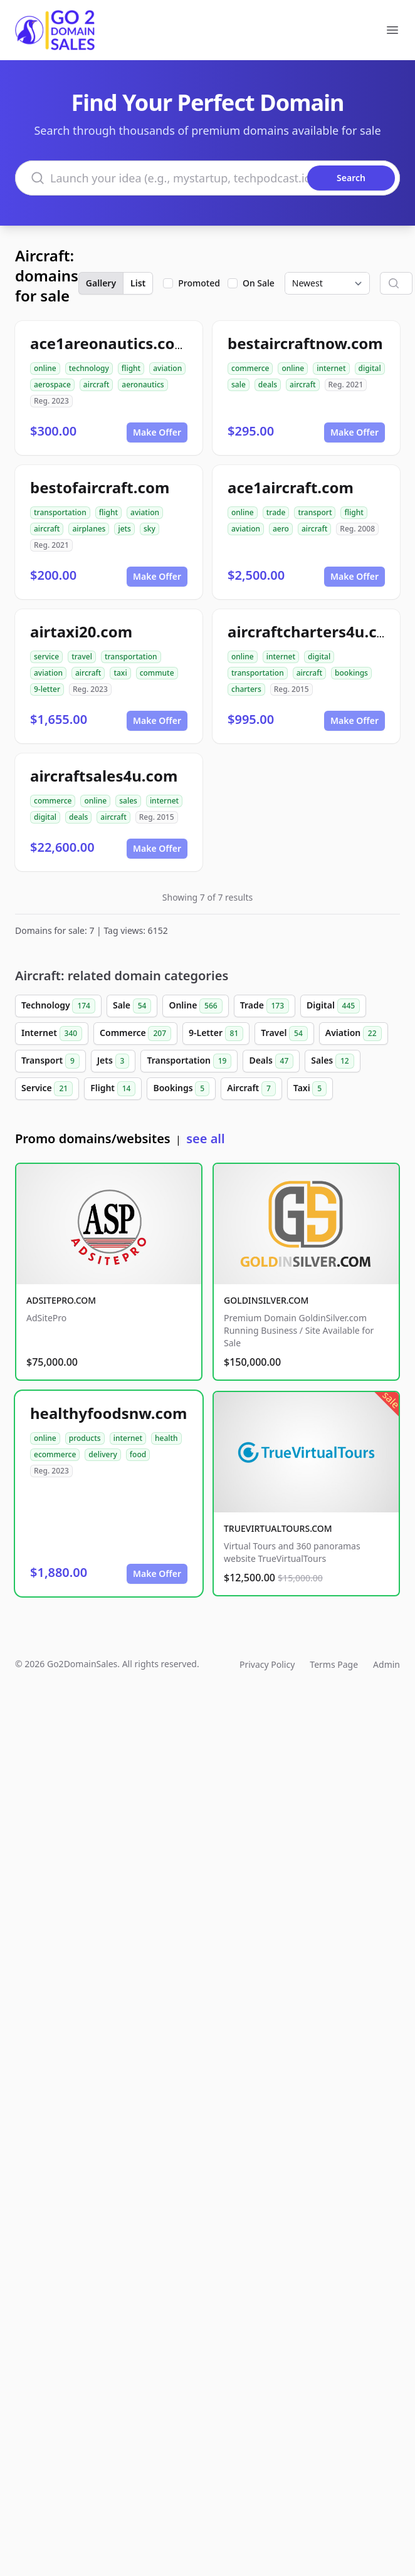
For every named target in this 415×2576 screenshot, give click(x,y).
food (138, 1454)
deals (267, 384)
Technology (58, 1005)
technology (89, 368)
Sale (132, 1005)
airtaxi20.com (81, 631)
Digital (333, 1005)
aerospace (52, 384)
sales (128, 800)
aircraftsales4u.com (103, 775)
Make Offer (157, 432)
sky (149, 528)
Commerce (135, 1033)
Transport (50, 1061)
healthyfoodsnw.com (108, 1413)
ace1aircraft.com (291, 487)
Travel (284, 1033)
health (166, 1438)
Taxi (310, 1088)
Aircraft (251, 1088)
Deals (271, 1061)
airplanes (88, 528)
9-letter (47, 689)
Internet (51, 1033)
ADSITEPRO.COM (61, 1300)
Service (47, 1088)
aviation (167, 368)
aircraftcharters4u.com (314, 631)
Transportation (189, 1061)
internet (331, 368)
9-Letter (216, 1033)
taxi (120, 673)
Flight (112, 1088)
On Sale (259, 283)
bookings (351, 673)
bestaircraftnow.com (305, 343)
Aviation (353, 1033)
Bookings (181, 1088)
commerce (250, 368)
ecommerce (55, 1454)
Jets (113, 1061)
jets (124, 528)
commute (157, 673)
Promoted (199, 283)
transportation (60, 512)
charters (246, 689)
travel (81, 656)
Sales (332, 1061)
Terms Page (334, 1664)
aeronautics (143, 384)
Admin (386, 1664)
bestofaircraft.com (99, 487)
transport (315, 512)
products (85, 1438)
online (45, 368)
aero (281, 528)
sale (238, 384)
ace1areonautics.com (109, 343)
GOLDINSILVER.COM (266, 1300)
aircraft (96, 384)
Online (195, 1005)
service (46, 656)
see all (205, 1138)
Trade (264, 1005)
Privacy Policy (267, 1664)
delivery (102, 1454)
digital (370, 368)
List (137, 283)
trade (276, 512)
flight (131, 368)
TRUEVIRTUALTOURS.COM (278, 1528)
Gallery (101, 283)
